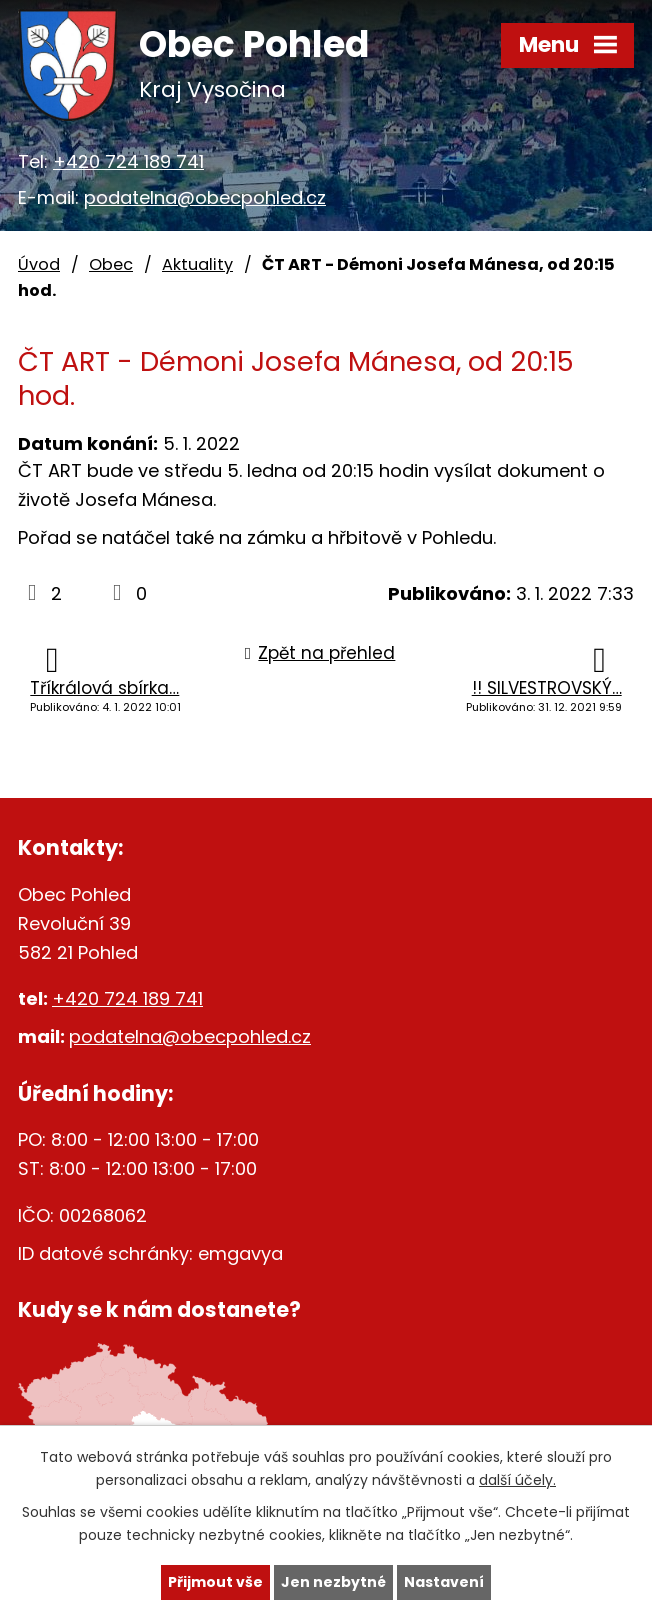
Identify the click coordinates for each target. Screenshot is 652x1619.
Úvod (39, 264)
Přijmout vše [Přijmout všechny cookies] (215, 1582)
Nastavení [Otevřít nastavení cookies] (444, 1582)
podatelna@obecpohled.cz (205, 197)
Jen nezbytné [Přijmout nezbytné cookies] (333, 1582)
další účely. (517, 1480)
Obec (111, 264)
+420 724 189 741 (128, 161)
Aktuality (197, 264)
